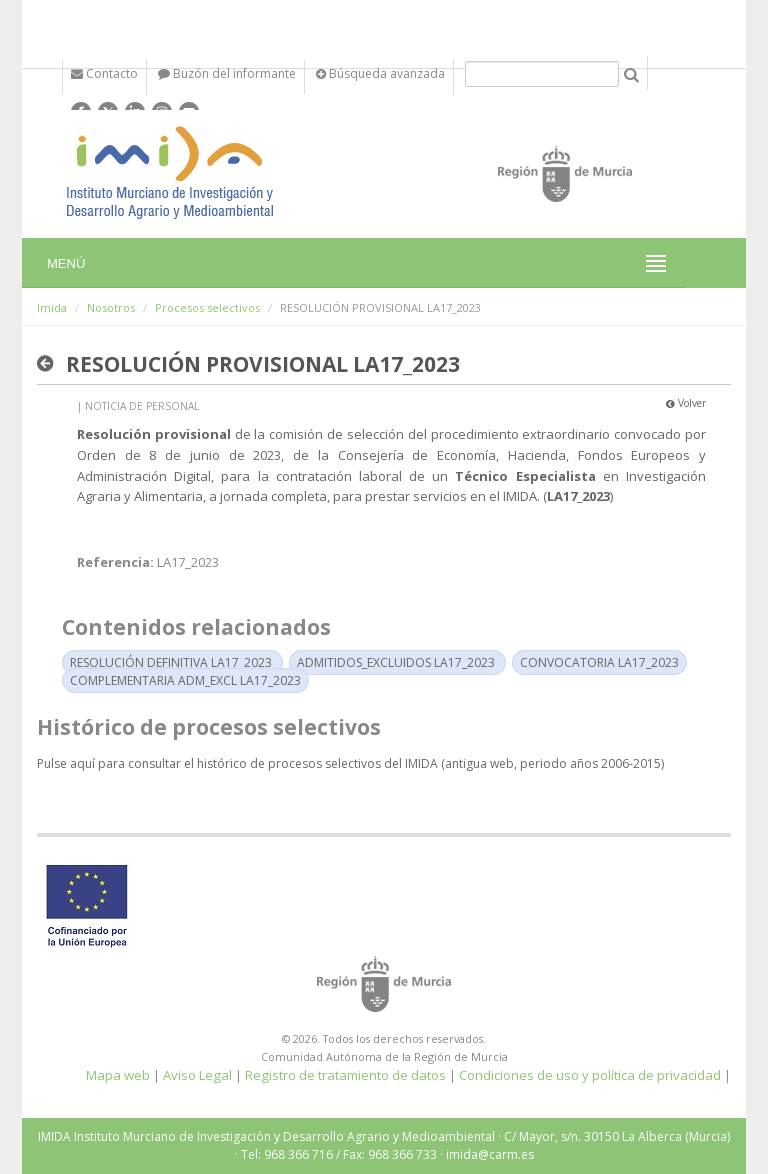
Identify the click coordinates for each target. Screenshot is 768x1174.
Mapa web (118, 1075)
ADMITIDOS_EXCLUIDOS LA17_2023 (396, 662)
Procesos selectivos (207, 307)
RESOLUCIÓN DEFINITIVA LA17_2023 (171, 662)
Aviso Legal (197, 1075)
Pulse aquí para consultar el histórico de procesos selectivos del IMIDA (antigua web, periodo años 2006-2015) (350, 763)
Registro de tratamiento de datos (345, 1075)
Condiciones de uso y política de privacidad (590, 1075)
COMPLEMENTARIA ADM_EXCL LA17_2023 (185, 680)
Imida (52, 307)
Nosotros (111, 307)
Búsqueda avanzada (380, 73)
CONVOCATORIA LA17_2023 (599, 662)
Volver (686, 403)
